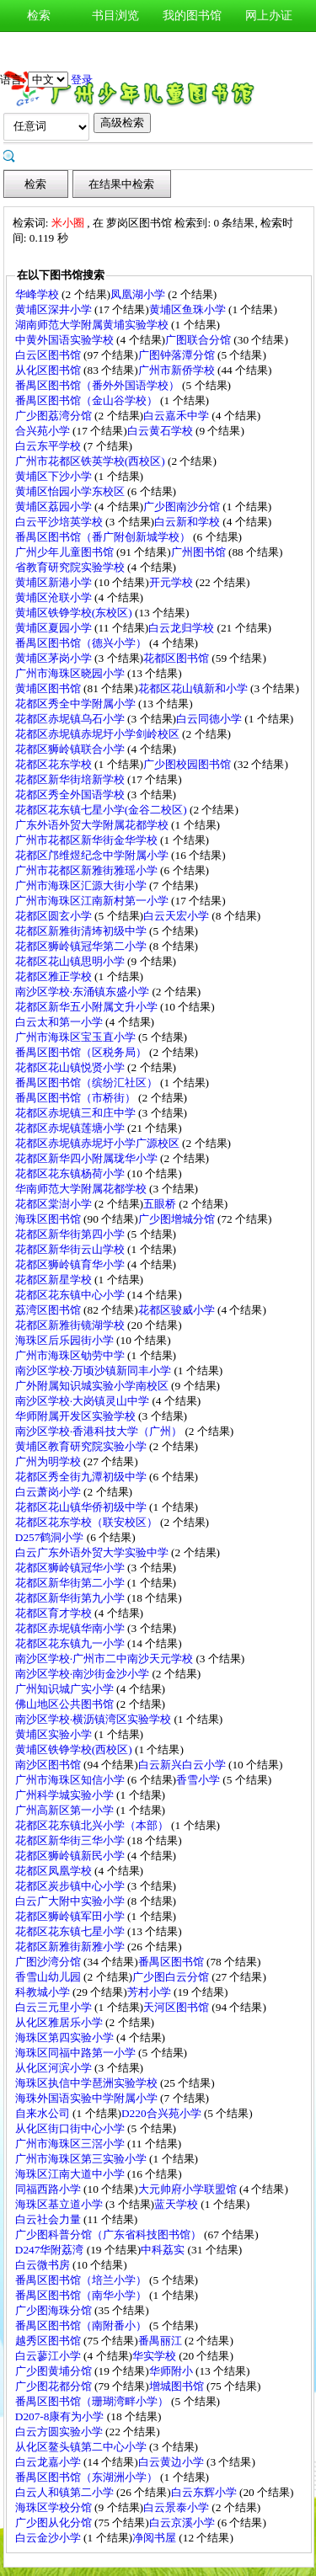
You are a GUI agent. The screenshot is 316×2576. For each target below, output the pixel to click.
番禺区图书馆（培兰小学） (82, 2280)
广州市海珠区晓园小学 (71, 673)
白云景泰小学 (177, 2507)
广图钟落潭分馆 (177, 355)
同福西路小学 (49, 2189)
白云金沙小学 (49, 2537)
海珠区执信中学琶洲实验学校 (87, 2083)
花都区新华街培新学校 (71, 779)
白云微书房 (43, 2265)
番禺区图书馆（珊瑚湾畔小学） (93, 2401)
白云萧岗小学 (49, 1491)
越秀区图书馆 (49, 2340)
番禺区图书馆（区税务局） (82, 1052)
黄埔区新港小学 (54, 582)
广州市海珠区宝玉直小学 (76, 1037)
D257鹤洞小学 (51, 1537)
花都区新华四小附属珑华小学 (87, 1158)
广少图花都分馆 (54, 2386)
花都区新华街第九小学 (71, 1598)
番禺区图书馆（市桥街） (76, 1097)
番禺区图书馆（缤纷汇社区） (87, 1082)
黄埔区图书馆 (49, 688)
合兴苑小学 (43, 430)
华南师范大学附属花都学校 (82, 1188)
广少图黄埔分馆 (54, 2371)
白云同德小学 (210, 718)
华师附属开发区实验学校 (76, 1416)
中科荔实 (164, 2249)
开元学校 (172, 582)
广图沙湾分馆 (49, 1961)
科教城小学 (43, 1992)
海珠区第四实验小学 (65, 2037)
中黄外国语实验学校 (65, 339)
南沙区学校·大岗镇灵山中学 (84, 1401)
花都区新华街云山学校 (71, 1249)
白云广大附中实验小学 (71, 1901)
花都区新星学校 (54, 1279)
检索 (39, 15)
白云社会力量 (49, 2219)
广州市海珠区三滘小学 (71, 2143)
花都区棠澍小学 (54, 1203)
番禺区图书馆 (172, 1961)
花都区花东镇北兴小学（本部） (93, 1825)
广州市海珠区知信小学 (71, 1779)
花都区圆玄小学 (54, 915)
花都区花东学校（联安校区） (87, 1522)
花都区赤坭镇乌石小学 (71, 718)
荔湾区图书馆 (49, 1310)
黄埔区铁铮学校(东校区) (75, 612)
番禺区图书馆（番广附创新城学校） (104, 537)
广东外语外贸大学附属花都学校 (93, 825)
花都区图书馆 (177, 658)
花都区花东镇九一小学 (71, 1643)
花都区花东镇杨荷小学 (71, 1173)
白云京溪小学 (183, 2522)
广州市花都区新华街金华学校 (87, 840)
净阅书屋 (155, 2537)
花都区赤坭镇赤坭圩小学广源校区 (98, 1143)
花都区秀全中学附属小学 (76, 703)
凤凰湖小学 (139, 294)
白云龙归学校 (182, 627)
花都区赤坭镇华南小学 (71, 1628)
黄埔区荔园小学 (54, 506)
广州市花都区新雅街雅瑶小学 (87, 870)
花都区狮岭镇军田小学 (71, 1916)
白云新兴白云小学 (183, 1764)
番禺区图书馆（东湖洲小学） (87, 2477)
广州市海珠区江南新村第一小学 (93, 900)
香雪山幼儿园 (49, 1977)
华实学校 (155, 2355)
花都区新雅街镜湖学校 (71, 1325)
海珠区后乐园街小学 (65, 1340)
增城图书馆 (177, 2386)
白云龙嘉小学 (49, 2462)
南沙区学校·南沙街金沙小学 (84, 1673)
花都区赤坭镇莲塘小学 (71, 1128)
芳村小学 (150, 1992)
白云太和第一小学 (60, 1022)
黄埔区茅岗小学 (54, 658)
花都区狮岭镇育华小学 (71, 1264)
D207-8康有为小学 (61, 2416)
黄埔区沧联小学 (54, 597)
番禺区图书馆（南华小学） (82, 2295)
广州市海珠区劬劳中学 (71, 1355)
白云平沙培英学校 (60, 521)
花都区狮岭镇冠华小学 (71, 1567)
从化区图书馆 (49, 370)
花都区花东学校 (54, 764)
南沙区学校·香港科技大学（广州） (100, 1431)
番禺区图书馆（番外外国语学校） (98, 385)
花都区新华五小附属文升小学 (87, 1006)
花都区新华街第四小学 (71, 1234)
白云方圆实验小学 (60, 2431)
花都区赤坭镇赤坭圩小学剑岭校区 (98, 734)
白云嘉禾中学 (177, 415)
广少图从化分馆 (54, 2522)
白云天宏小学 (177, 915)
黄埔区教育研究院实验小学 (82, 1446)
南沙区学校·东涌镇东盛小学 (84, 991)
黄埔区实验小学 (54, 1734)
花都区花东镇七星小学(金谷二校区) (102, 809)
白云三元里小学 (54, 2007)
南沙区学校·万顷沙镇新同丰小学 (94, 1370)
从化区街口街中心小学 (71, 2128)
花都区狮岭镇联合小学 (71, 749)
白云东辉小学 (205, 2492)
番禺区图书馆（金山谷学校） (87, 400)
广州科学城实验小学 (65, 1795)
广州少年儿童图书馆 (65, 552)
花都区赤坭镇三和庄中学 (76, 1113)
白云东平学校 (49, 446)
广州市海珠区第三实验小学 (82, 2158)
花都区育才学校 (54, 1613)
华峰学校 (38, 294)
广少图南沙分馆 (182, 506)
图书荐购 (115, 47)
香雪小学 (199, 1779)
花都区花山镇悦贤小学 (71, 1067)
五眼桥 (161, 1203)
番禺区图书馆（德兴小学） (82, 643)
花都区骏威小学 (177, 1310)
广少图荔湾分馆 (54, 415)
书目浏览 (115, 15)
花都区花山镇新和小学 (194, 688)
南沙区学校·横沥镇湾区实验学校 (94, 1719)
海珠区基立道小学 (60, 2204)
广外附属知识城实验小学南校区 (93, 1385)
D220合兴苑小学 (162, 2113)
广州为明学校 (49, 1461)
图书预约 (192, 47)
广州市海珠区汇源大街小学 (82, 885)
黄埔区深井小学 (54, 309)
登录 (82, 79)
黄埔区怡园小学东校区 (71, 491)
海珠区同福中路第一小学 (76, 2052)
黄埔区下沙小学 (54, 476)
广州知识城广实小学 (65, 1689)
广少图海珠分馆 (54, 2310)
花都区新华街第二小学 (71, 1582)
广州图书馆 (199, 552)
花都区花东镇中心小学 (71, 1294)
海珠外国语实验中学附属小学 (87, 2098)
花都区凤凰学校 (54, 1870)
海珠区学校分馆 (54, 2507)
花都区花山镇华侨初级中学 (82, 1507)
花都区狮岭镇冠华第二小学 (82, 946)
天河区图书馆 (177, 2007)
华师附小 (172, 2371)
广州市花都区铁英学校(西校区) (91, 461)
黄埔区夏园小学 (54, 627)
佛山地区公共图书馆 (65, 1704)
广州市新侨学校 (177, 370)
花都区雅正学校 (54, 976)
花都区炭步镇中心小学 (71, 1886)
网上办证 (268, 15)
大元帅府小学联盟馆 (188, 2189)
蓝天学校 (177, 2204)
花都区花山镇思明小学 (71, 961)
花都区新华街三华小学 (71, 1840)
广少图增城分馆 (177, 1219)
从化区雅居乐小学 (60, 2022)
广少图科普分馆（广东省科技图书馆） (109, 2234)
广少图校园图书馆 (188, 764)
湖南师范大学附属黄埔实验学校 (93, 324)
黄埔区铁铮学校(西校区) (75, 1749)
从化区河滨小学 (54, 2067)
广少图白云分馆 (172, 1977)
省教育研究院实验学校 (71, 567)
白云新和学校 (188, 521)
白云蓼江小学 (49, 2355)
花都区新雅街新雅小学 (71, 1946)
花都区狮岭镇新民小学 (71, 1855)
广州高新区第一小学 (65, 1810)
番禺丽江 (161, 2340)
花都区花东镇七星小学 (71, 1931)
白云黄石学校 (161, 430)
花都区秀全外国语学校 (71, 794)
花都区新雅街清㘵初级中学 (82, 931)
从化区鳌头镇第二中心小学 (82, 2446)
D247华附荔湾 (51, 2249)
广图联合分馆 (199, 339)
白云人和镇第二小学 (65, 2492)
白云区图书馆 (49, 355)
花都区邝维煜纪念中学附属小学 (93, 855)
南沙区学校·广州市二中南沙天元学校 (105, 1658)
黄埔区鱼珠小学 (188, 309)
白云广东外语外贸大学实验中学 (93, 1552)
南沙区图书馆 (49, 1764)
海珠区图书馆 (49, 1219)
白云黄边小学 (172, 2462)
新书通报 (38, 47)
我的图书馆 (192, 15)
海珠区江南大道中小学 (71, 2174)
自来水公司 (43, 2113)
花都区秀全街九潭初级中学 (82, 1476)
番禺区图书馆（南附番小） (82, 2325)
